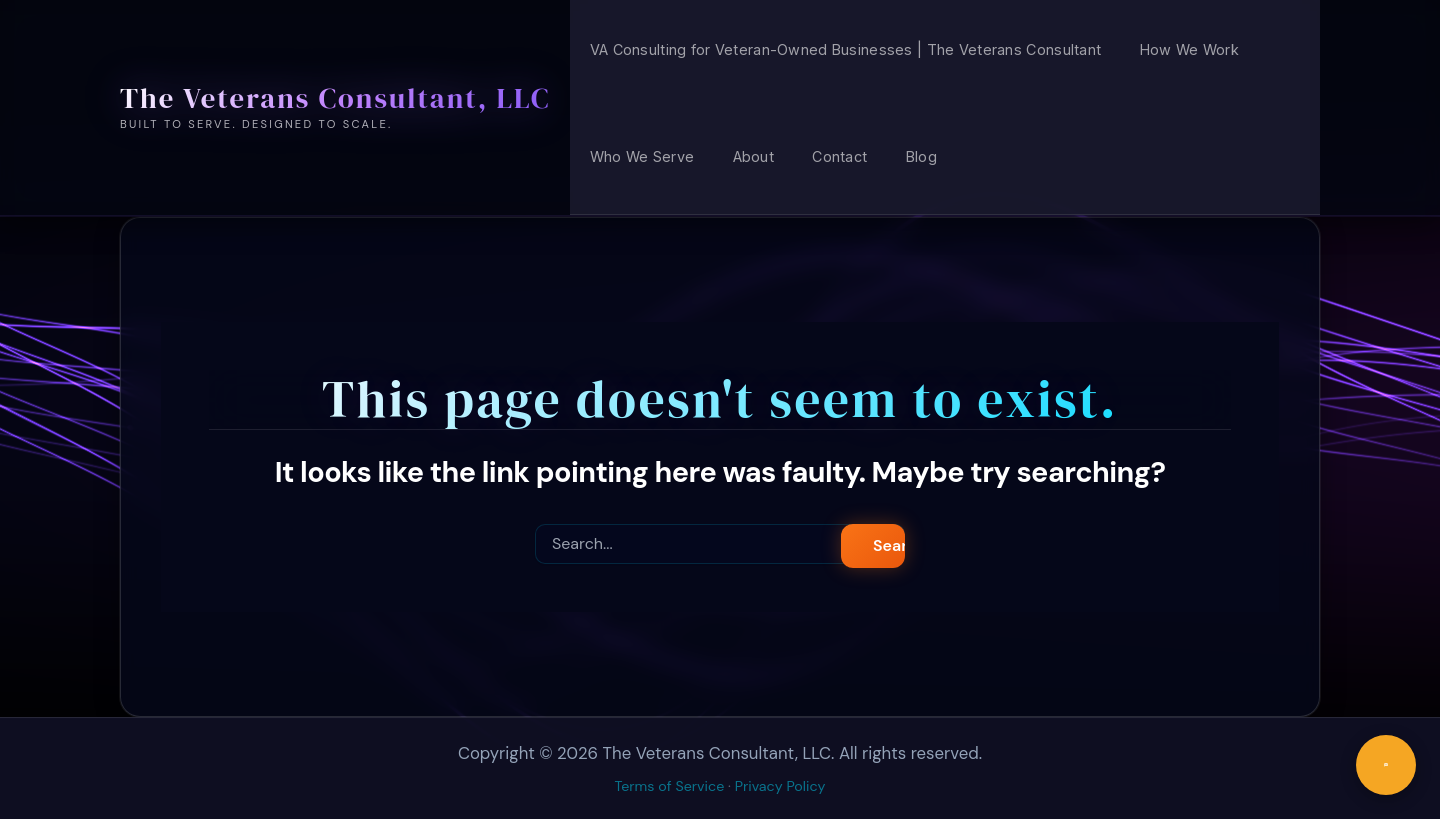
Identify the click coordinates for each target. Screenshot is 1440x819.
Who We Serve (642, 156)
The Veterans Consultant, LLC (335, 98)
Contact (839, 156)
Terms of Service (670, 786)
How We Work (1189, 49)
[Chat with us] (1386, 765)
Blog (921, 156)
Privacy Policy (780, 786)
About (753, 156)
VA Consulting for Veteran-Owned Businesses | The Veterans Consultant (846, 49)
